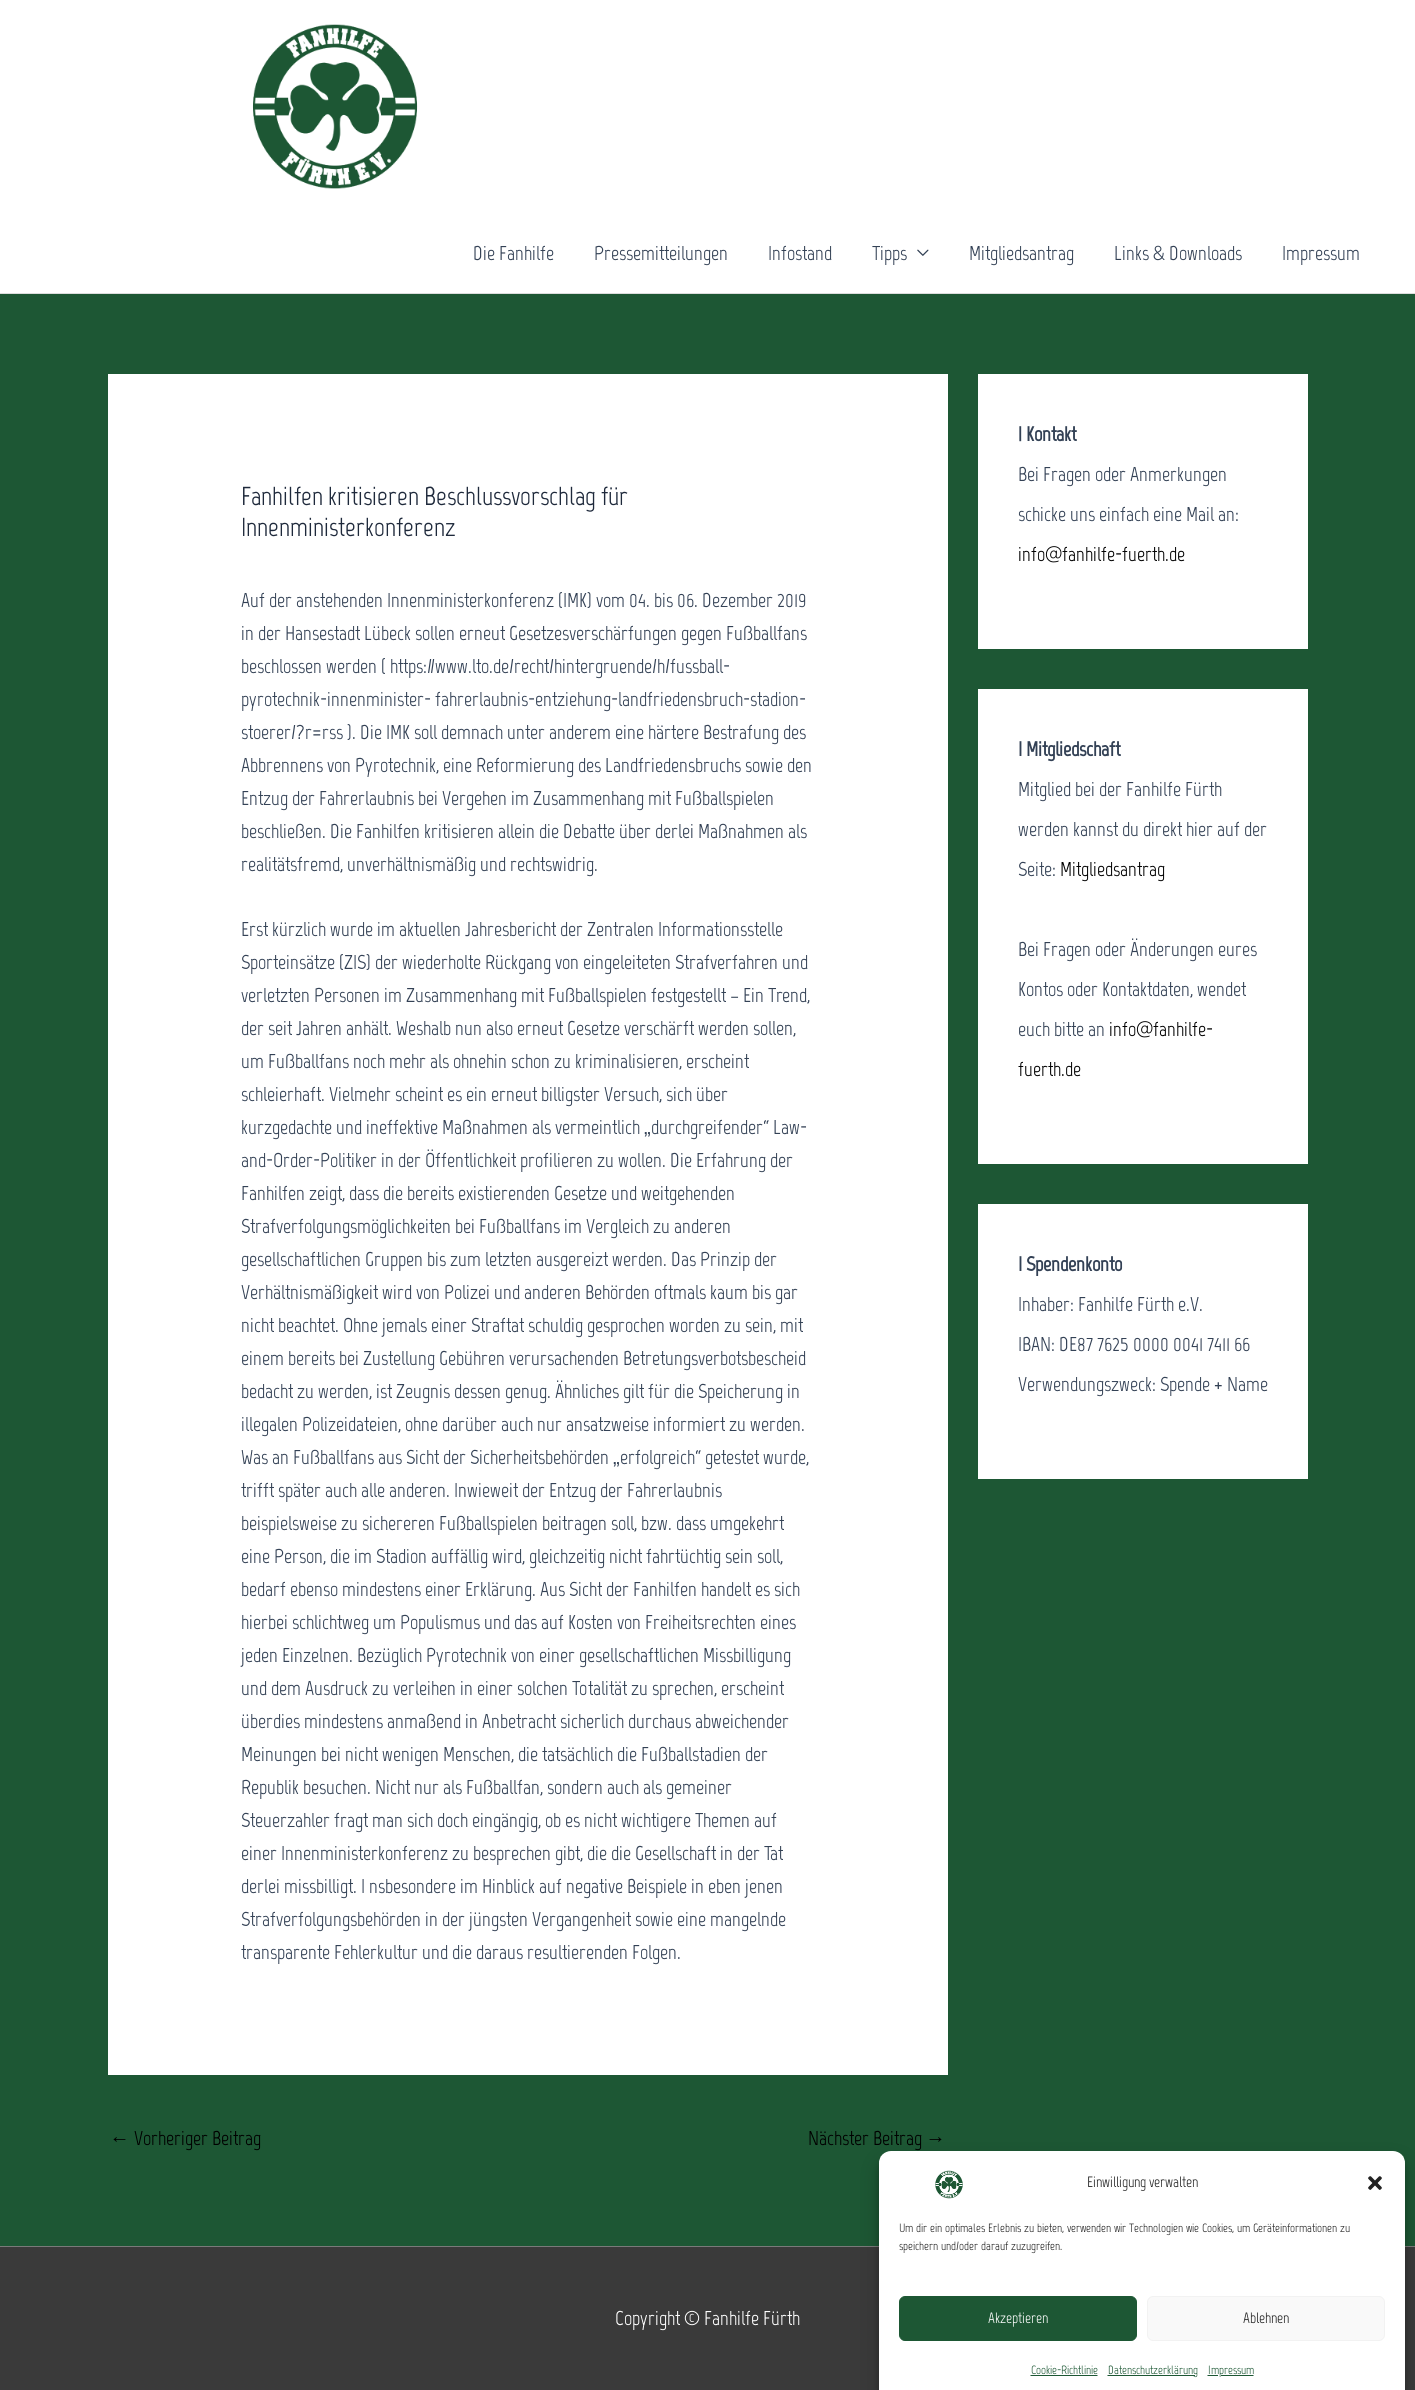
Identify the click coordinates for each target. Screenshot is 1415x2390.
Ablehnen (1266, 2341)
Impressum (1321, 253)
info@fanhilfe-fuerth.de (1101, 554)
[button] (1375, 2205)
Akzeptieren (1018, 2341)
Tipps (889, 253)
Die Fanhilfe (513, 253)
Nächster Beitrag (877, 2138)
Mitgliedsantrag (1021, 253)
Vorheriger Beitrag (185, 2138)
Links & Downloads (1178, 253)
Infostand (800, 253)
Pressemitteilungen (661, 253)
